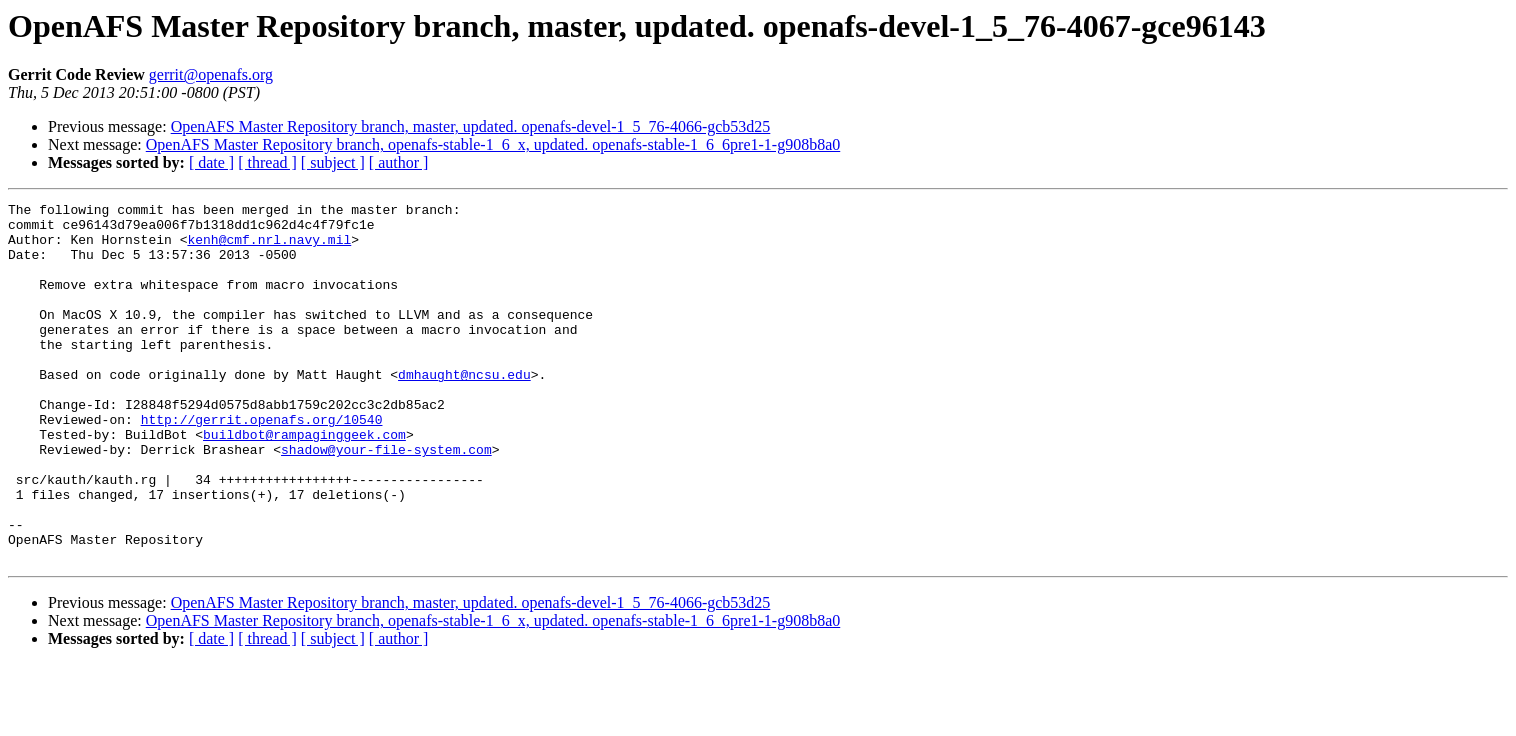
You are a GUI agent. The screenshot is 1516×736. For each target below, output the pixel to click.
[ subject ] (333, 162)
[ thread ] (267, 162)
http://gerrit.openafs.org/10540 (262, 464)
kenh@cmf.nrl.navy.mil (269, 248)
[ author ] (399, 162)
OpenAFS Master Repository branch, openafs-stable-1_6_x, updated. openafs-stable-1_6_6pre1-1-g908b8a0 (493, 144)
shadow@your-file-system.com (386, 500)
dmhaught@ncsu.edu (464, 410)
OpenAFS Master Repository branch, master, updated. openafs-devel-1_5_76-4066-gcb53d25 (471, 126)
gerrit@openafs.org (211, 74)
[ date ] (211, 162)
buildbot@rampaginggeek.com (304, 482)
